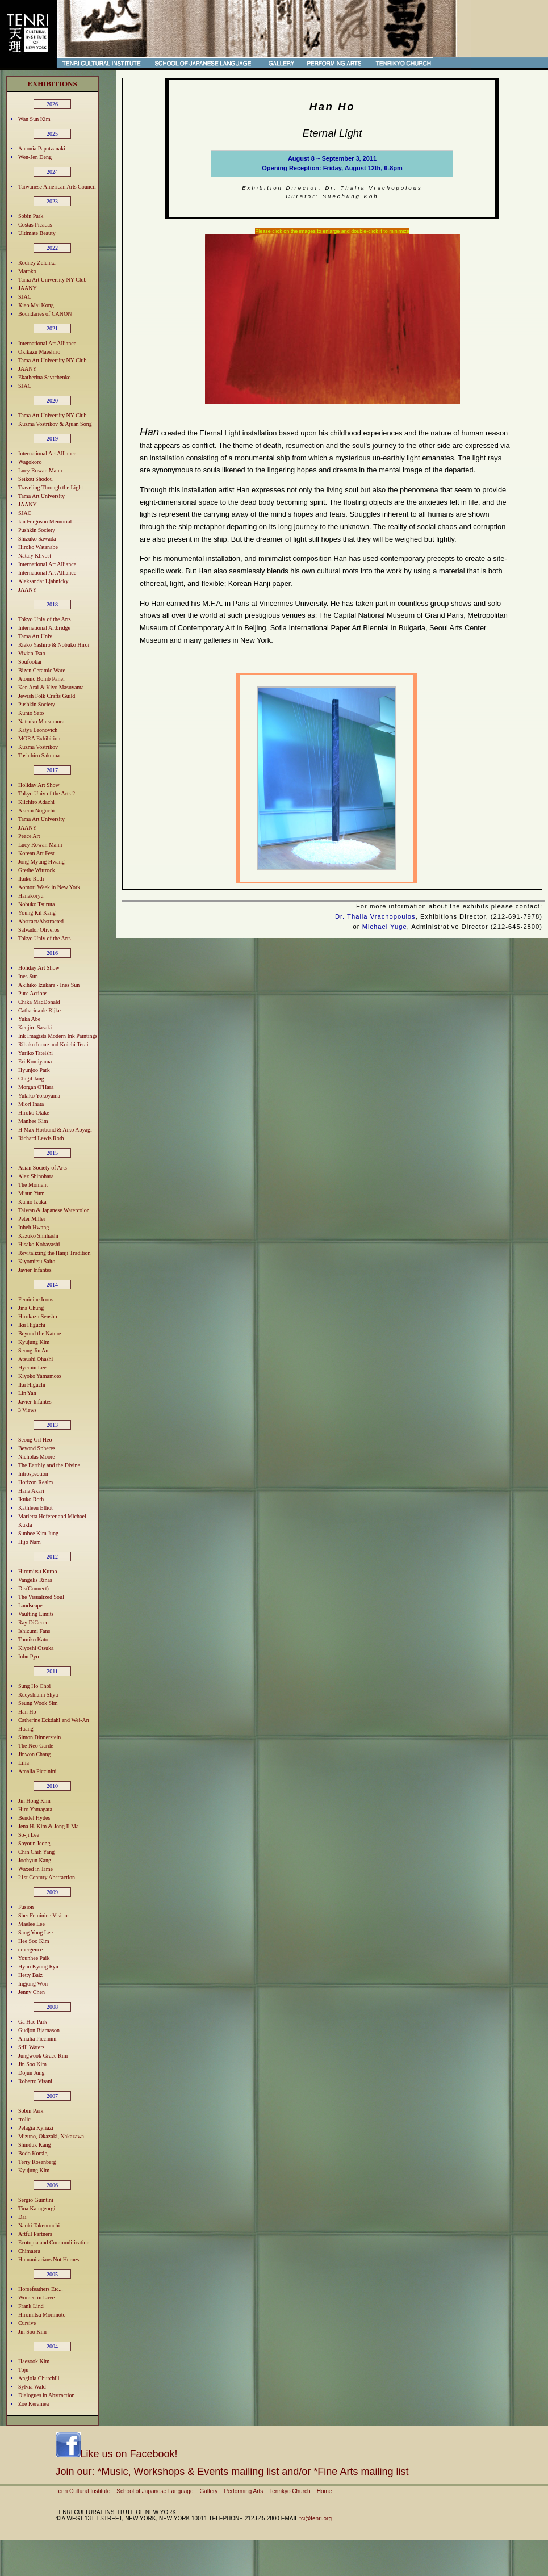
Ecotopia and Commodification (54, 2242)
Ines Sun (28, 976)
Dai (22, 2217)
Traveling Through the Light (50, 487)
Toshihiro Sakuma (39, 755)
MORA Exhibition (39, 738)
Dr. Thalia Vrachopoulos (375, 916)
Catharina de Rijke (39, 1010)
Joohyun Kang (34, 1860)
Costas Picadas (35, 224)
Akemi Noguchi (36, 810)
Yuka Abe (29, 1019)
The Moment (33, 1185)
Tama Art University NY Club (52, 280)
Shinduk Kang (34, 2145)
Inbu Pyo (28, 1656)
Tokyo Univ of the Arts (44, 619)
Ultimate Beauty (37, 233)
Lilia (23, 1763)
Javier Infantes (35, 1270)
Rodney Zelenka (37, 262)
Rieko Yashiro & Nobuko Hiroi (53, 645)
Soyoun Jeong (34, 1843)
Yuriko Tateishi (35, 1053)
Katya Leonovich (37, 730)
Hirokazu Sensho (37, 1316)
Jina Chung (31, 1308)
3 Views (27, 1410)
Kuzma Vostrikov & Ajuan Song (55, 424)
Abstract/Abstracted (41, 921)
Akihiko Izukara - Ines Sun (49, 985)
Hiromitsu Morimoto (42, 2314)
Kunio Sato (31, 713)
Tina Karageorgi (36, 2208)
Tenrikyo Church (289, 2491)
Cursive (27, 2323)
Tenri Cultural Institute (83, 2491)
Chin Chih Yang (36, 1852)
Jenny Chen (31, 1992)
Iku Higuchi (31, 1325)
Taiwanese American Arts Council (57, 186)
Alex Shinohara (36, 1176)
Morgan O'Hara (35, 1087)
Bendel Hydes (34, 1818)
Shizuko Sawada (37, 538)
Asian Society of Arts (42, 1168)
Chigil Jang (31, 1078)
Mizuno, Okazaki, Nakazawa (51, 2136)
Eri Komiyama (35, 1061)
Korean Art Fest (36, 853)
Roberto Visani (35, 2081)
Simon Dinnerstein (39, 1737)
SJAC (24, 297)
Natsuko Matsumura (41, 721)
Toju (23, 2369)
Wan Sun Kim (34, 119)
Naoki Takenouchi (39, 2225)
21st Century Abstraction (46, 1877)
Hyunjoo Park (34, 1070)
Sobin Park (30, 216)
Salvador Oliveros (39, 930)
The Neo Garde (35, 1746)
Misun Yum (31, 1193)
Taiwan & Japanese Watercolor (53, 1210)
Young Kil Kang (37, 913)
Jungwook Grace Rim (43, 2056)
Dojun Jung (31, 2073)
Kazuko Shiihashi (38, 1236)
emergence (30, 1949)
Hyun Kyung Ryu (38, 1966)
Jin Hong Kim (34, 1801)
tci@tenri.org (315, 2518)
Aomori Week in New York (49, 887)
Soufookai (29, 662)
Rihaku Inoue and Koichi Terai (53, 1044)
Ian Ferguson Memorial (45, 521)
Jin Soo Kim (32, 2064)
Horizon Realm (35, 1482)
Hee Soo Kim (33, 1941)
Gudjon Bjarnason (39, 2030)
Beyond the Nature (39, 1333)
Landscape (30, 1605)
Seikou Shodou (35, 479)
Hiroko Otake (33, 1112)
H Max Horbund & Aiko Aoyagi (55, 1129)
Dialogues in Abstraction (46, 2395)
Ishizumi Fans (34, 1631)
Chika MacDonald (39, 1002)
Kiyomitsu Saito (36, 1261)
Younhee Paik (33, 1958)
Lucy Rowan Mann (40, 470)
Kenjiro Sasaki (35, 1027)
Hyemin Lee (32, 1367)
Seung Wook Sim (38, 1703)
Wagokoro (29, 462)
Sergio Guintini (35, 2200)
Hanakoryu (30, 896)
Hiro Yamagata (35, 1809)
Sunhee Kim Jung (38, 1533)
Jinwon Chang (34, 1754)
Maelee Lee (31, 1924)
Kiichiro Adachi (36, 802)
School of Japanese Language (154, 2491)
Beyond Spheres (36, 1448)
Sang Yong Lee (35, 1932)
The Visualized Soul (41, 1597)
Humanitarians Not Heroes (48, 2259)
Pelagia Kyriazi (35, 2128)
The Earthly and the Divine (49, 1465)
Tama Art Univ (35, 636)
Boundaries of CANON (45, 314)
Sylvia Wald (32, 2387)
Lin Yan (27, 1393)
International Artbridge (44, 628)
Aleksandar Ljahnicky (43, 581)
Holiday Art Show (39, 785)
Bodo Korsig (32, 2153)
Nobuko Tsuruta (36, 904)
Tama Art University (41, 496)
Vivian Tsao (31, 653)
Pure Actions (32, 993)
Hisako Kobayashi (39, 1244)
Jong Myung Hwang (41, 861)
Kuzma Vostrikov (38, 747)
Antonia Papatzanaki (41, 148)
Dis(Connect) (33, 1588)
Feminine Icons (35, 1299)
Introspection (33, 1474)
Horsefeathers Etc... (40, 2289)
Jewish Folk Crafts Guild (46, 696)
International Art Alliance (47, 343)
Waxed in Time (35, 1869)
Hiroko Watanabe (38, 547)
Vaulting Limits (36, 1614)
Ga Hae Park (32, 2021)
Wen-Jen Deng (35, 157)
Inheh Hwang (33, 1227)
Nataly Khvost (34, 555)
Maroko (27, 271)
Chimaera (29, 2251)
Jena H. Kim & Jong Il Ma (48, 1826)
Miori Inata (31, 1104)
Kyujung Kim (33, 1342)
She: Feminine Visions (43, 1915)
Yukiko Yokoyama (39, 1095)
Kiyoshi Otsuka (36, 1648)
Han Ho (27, 1711)
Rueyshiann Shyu (38, 1694)
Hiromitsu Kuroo (37, 1571)
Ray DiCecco (33, 1622)
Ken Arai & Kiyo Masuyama (51, 687)
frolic (24, 2119)
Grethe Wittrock (36, 870)
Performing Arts (243, 2491)
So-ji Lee (28, 1835)
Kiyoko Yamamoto (39, 1376)
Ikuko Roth (31, 879)
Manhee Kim (33, 1121)
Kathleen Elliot (35, 1508)
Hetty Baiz (30, 1975)
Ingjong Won (33, 1983)
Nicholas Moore (36, 1457)
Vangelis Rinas (35, 1580)
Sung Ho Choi (34, 1686)
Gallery (209, 2491)
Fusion (26, 1907)
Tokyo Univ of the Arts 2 (46, 793)
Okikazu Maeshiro (39, 352)
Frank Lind (31, 2306)
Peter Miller (31, 1219)
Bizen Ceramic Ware (41, 670)
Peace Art (29, 836)
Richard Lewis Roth (41, 1138)
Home (324, 2491)
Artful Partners (35, 2234)
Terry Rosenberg (37, 2162)
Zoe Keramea (33, 2404)
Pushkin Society (36, 530)
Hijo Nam (29, 1542)
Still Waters (31, 2047)
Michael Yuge (384, 926)
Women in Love (36, 2297)
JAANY (27, 288)
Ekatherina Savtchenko (44, 377)
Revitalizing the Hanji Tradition (54, 1253)
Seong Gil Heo (35, 1439)
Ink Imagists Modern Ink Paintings (57, 1036)
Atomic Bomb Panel (41, 679)
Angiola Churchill (39, 2378)
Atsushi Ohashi (35, 1359)
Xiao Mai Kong (36, 305)
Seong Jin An (33, 1350)
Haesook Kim (33, 2361)
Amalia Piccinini (37, 1771)
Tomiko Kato (33, 1639)
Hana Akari (31, 1491)
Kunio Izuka (32, 1202)
